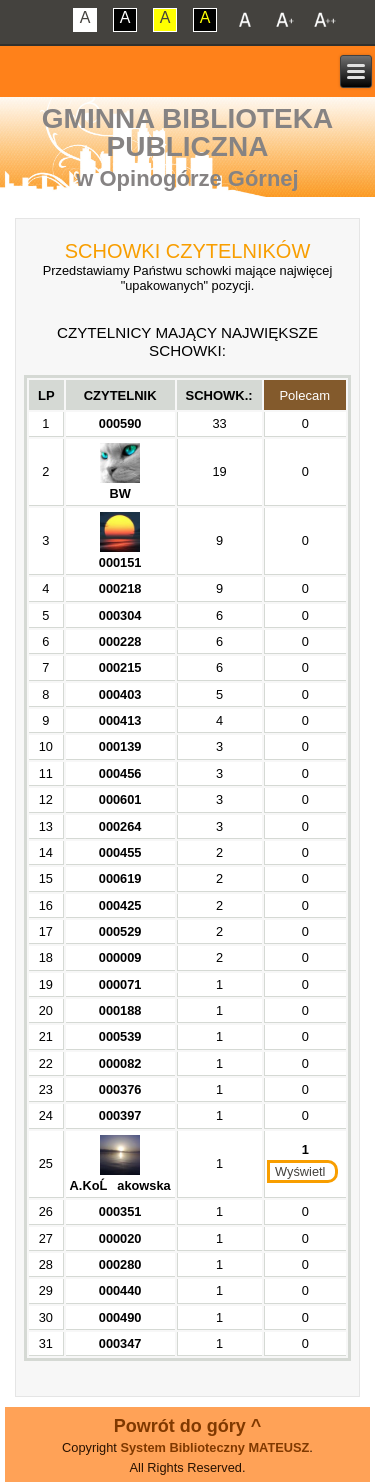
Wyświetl (300, 1171)
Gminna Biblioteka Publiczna (187, 132)
